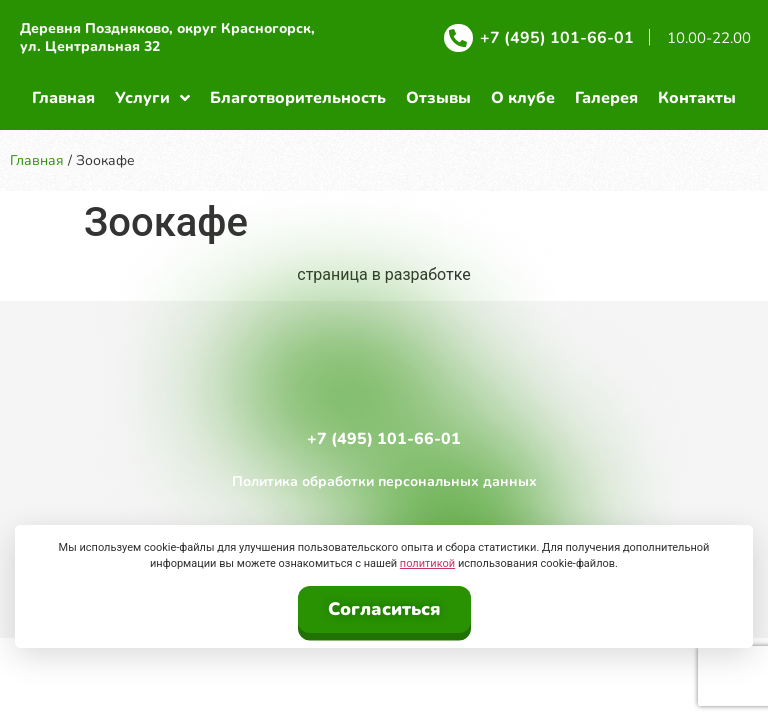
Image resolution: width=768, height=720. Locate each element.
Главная (37, 160)
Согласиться (384, 609)
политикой (427, 563)
